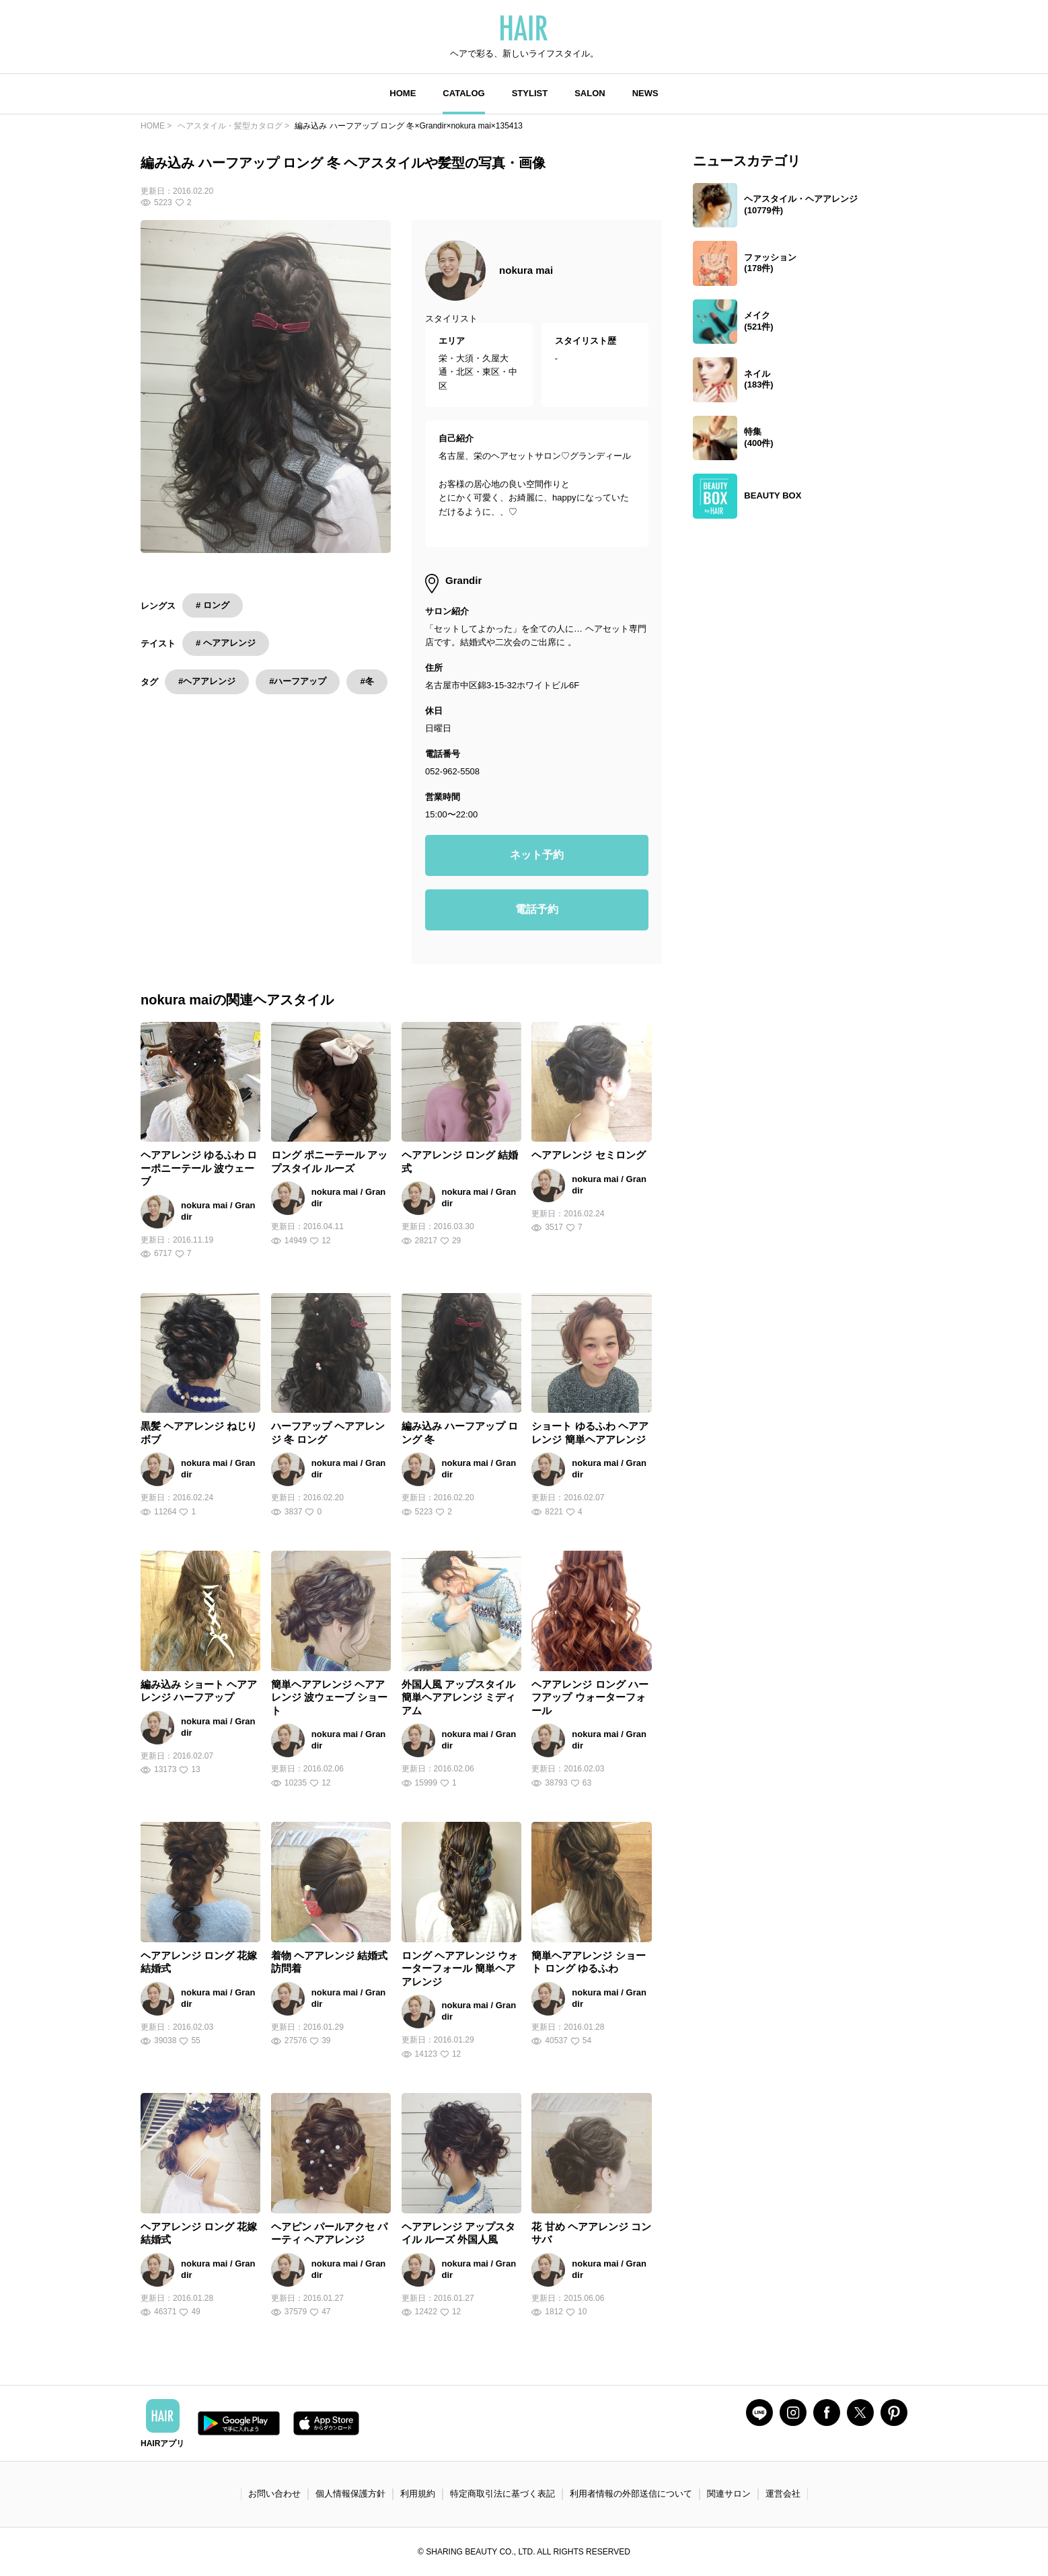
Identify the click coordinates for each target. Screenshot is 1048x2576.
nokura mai (526, 270)
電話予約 (536, 909)
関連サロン (729, 2494)
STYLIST (530, 93)
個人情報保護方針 (350, 2494)
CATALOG (463, 93)
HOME (402, 93)
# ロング (212, 605)
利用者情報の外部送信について (631, 2494)
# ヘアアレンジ (226, 643)
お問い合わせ (274, 2494)
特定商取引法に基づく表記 (502, 2494)
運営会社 (782, 2494)
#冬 (366, 681)
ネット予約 (537, 854)
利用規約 (417, 2494)
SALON (589, 93)
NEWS (645, 93)
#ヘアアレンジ (206, 681)
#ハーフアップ (297, 681)
